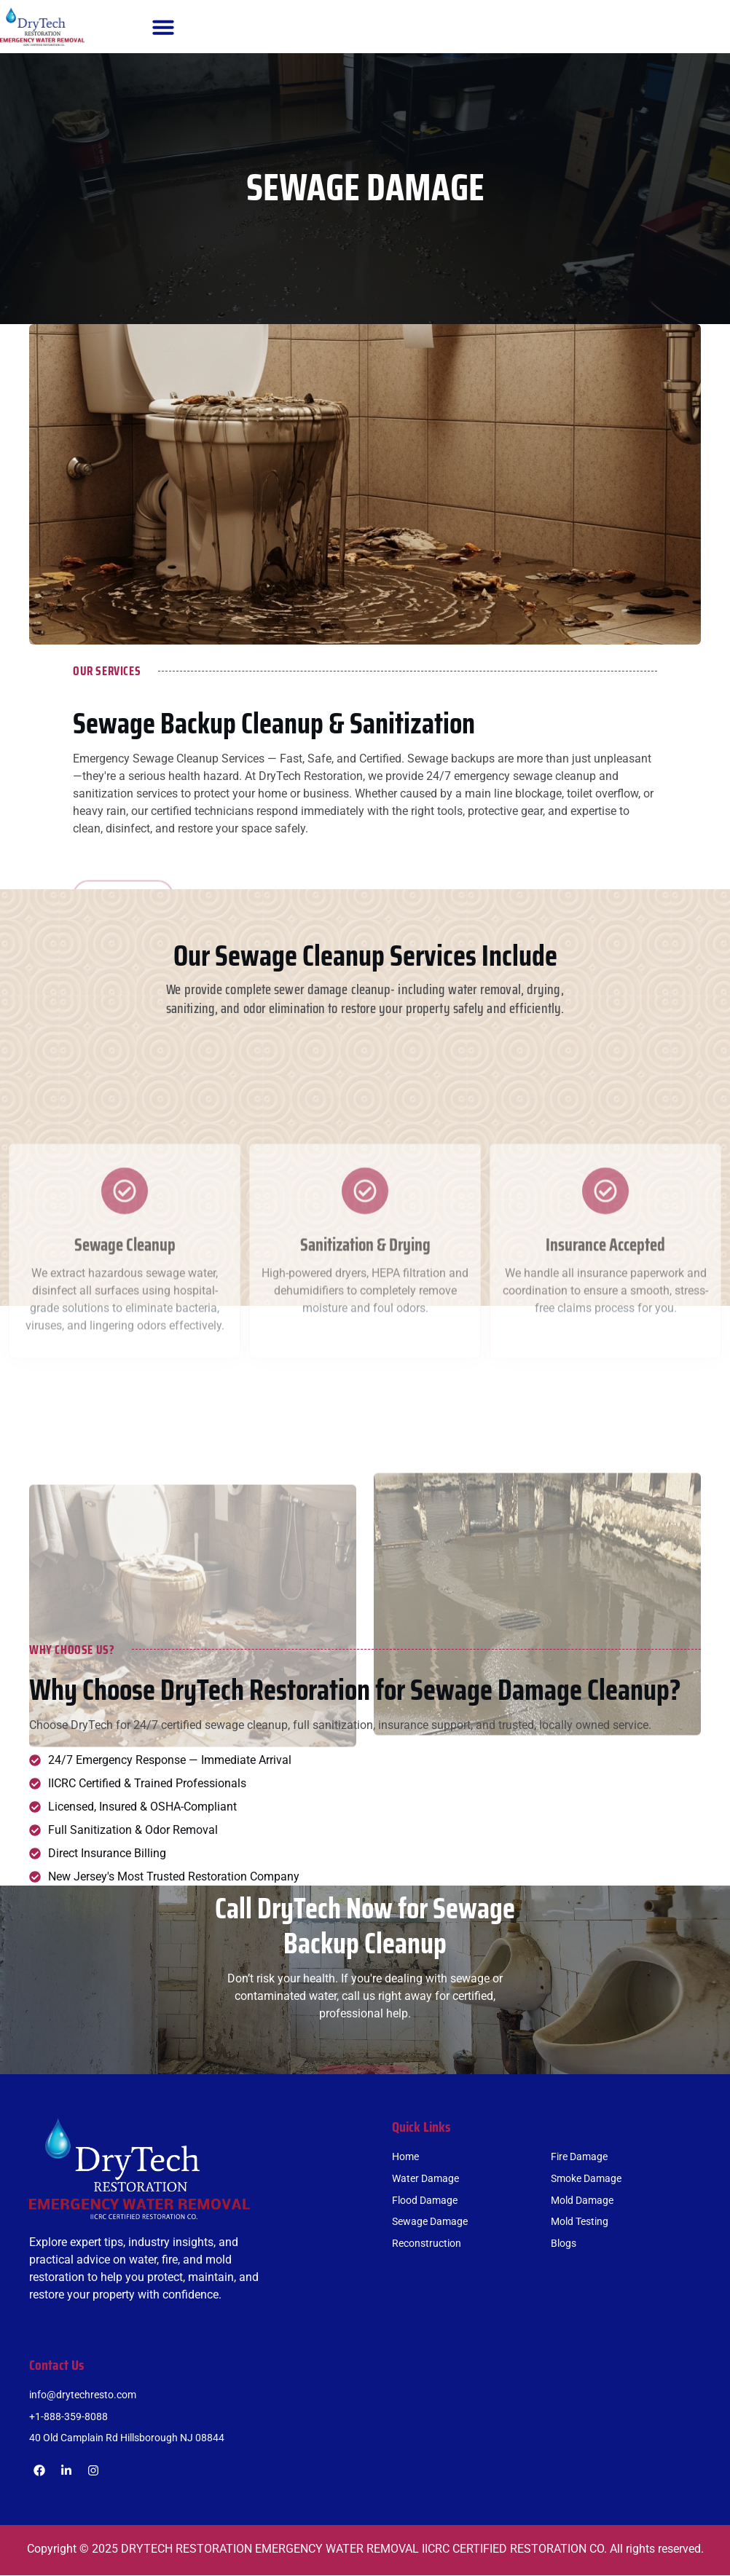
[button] (163, 26)
